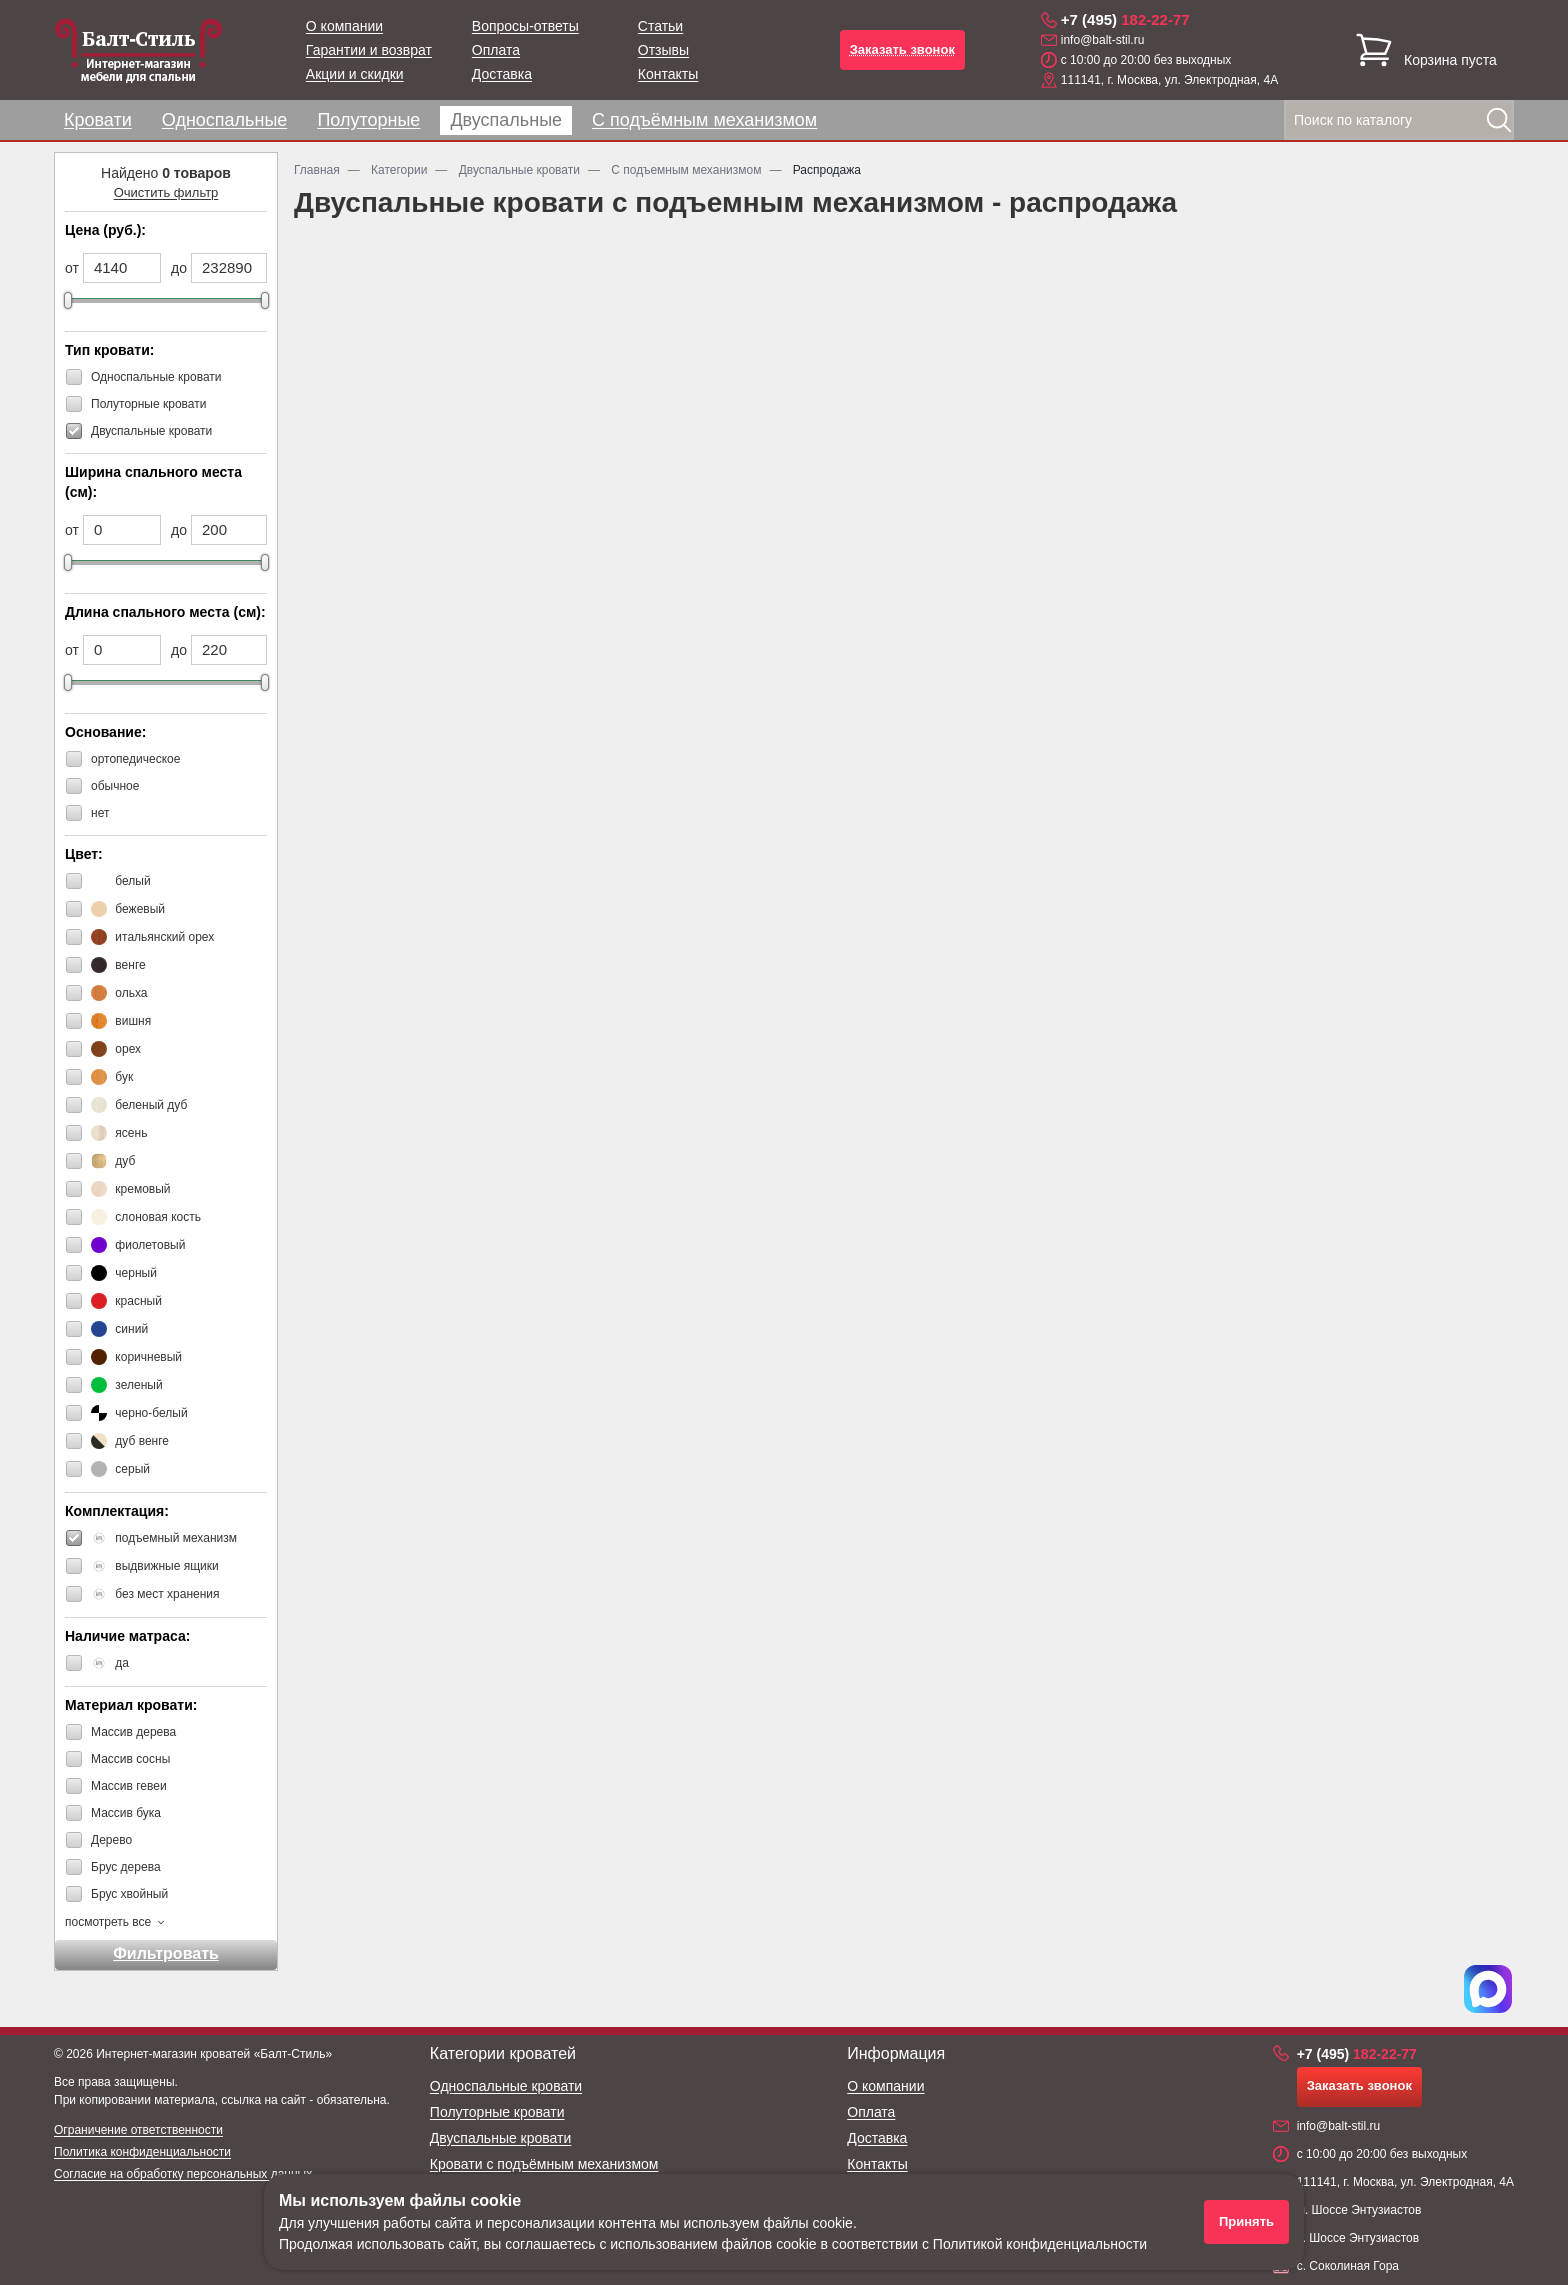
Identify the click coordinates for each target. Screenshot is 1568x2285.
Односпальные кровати (506, 2086)
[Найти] (1499, 120)
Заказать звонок (902, 49)
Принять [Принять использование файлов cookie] (1246, 2221)
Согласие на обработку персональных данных (183, 2174)
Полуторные (368, 120)
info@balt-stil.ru (1103, 40)
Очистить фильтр (166, 192)
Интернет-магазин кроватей (173, 2054)
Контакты (668, 74)
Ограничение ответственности (138, 2130)
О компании (344, 26)
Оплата (496, 50)
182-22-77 (1125, 19)
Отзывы (663, 50)
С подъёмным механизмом (704, 120)
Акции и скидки (355, 74)
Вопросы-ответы (525, 26)
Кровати (98, 120)
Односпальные (225, 120)
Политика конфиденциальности (142, 2152)
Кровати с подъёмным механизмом (544, 2164)
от (72, 268)
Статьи (660, 26)
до (179, 268)
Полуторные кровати (497, 2112)
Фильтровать (166, 1953)
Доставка (502, 74)
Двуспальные (506, 120)
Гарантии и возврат (369, 50)
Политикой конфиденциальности (1040, 2244)
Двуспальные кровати (500, 2138)
